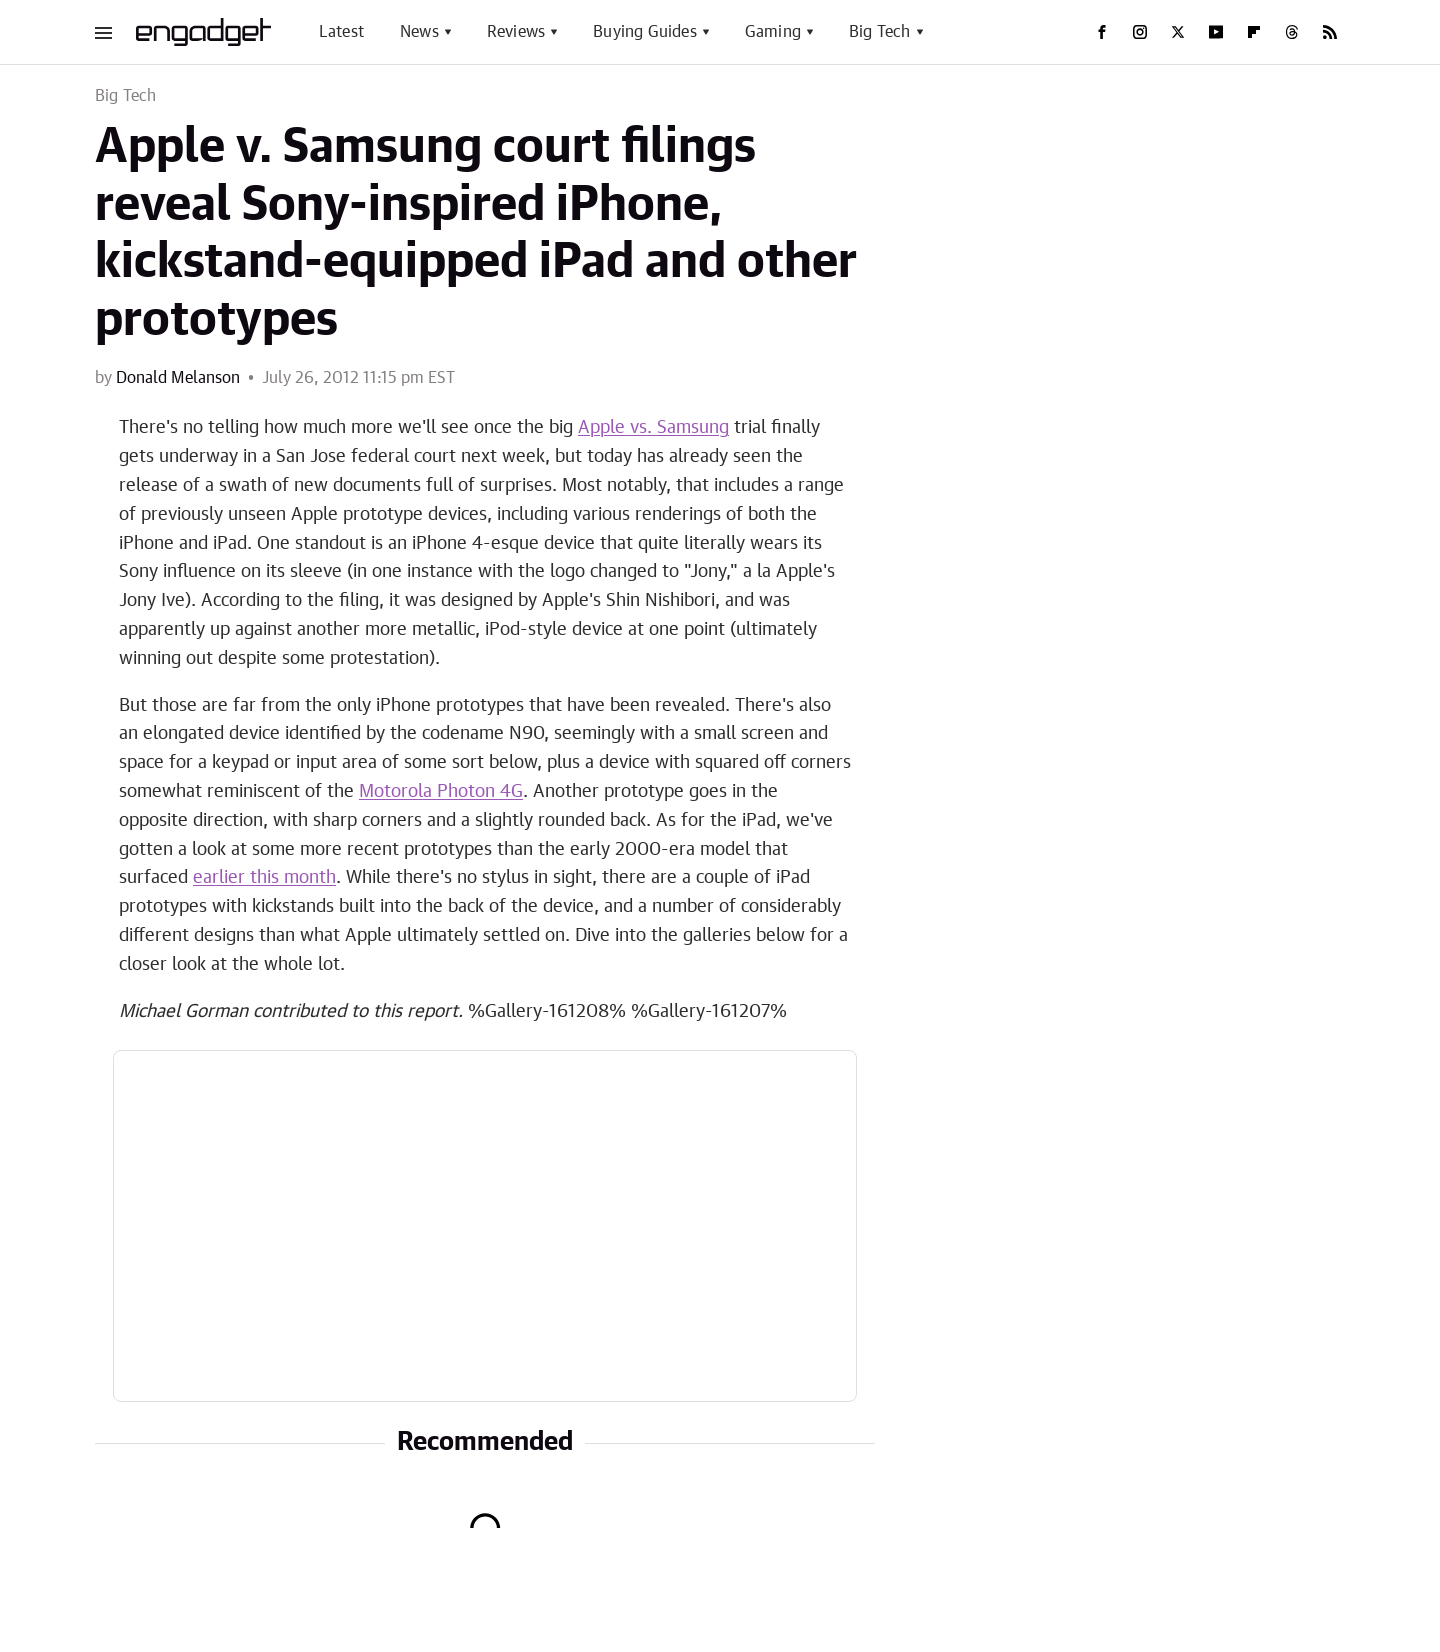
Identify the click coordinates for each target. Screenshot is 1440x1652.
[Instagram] (1140, 32)
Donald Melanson (178, 378)
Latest (341, 32)
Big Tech (880, 32)
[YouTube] (1216, 32)
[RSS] (1330, 32)
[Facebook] (1102, 32)
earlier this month (264, 878)
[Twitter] (1178, 32)
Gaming (773, 32)
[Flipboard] (1254, 32)
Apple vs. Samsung (653, 428)
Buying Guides (645, 32)
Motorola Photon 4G (441, 792)
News (419, 32)
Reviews (516, 32)
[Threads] (1292, 32)
